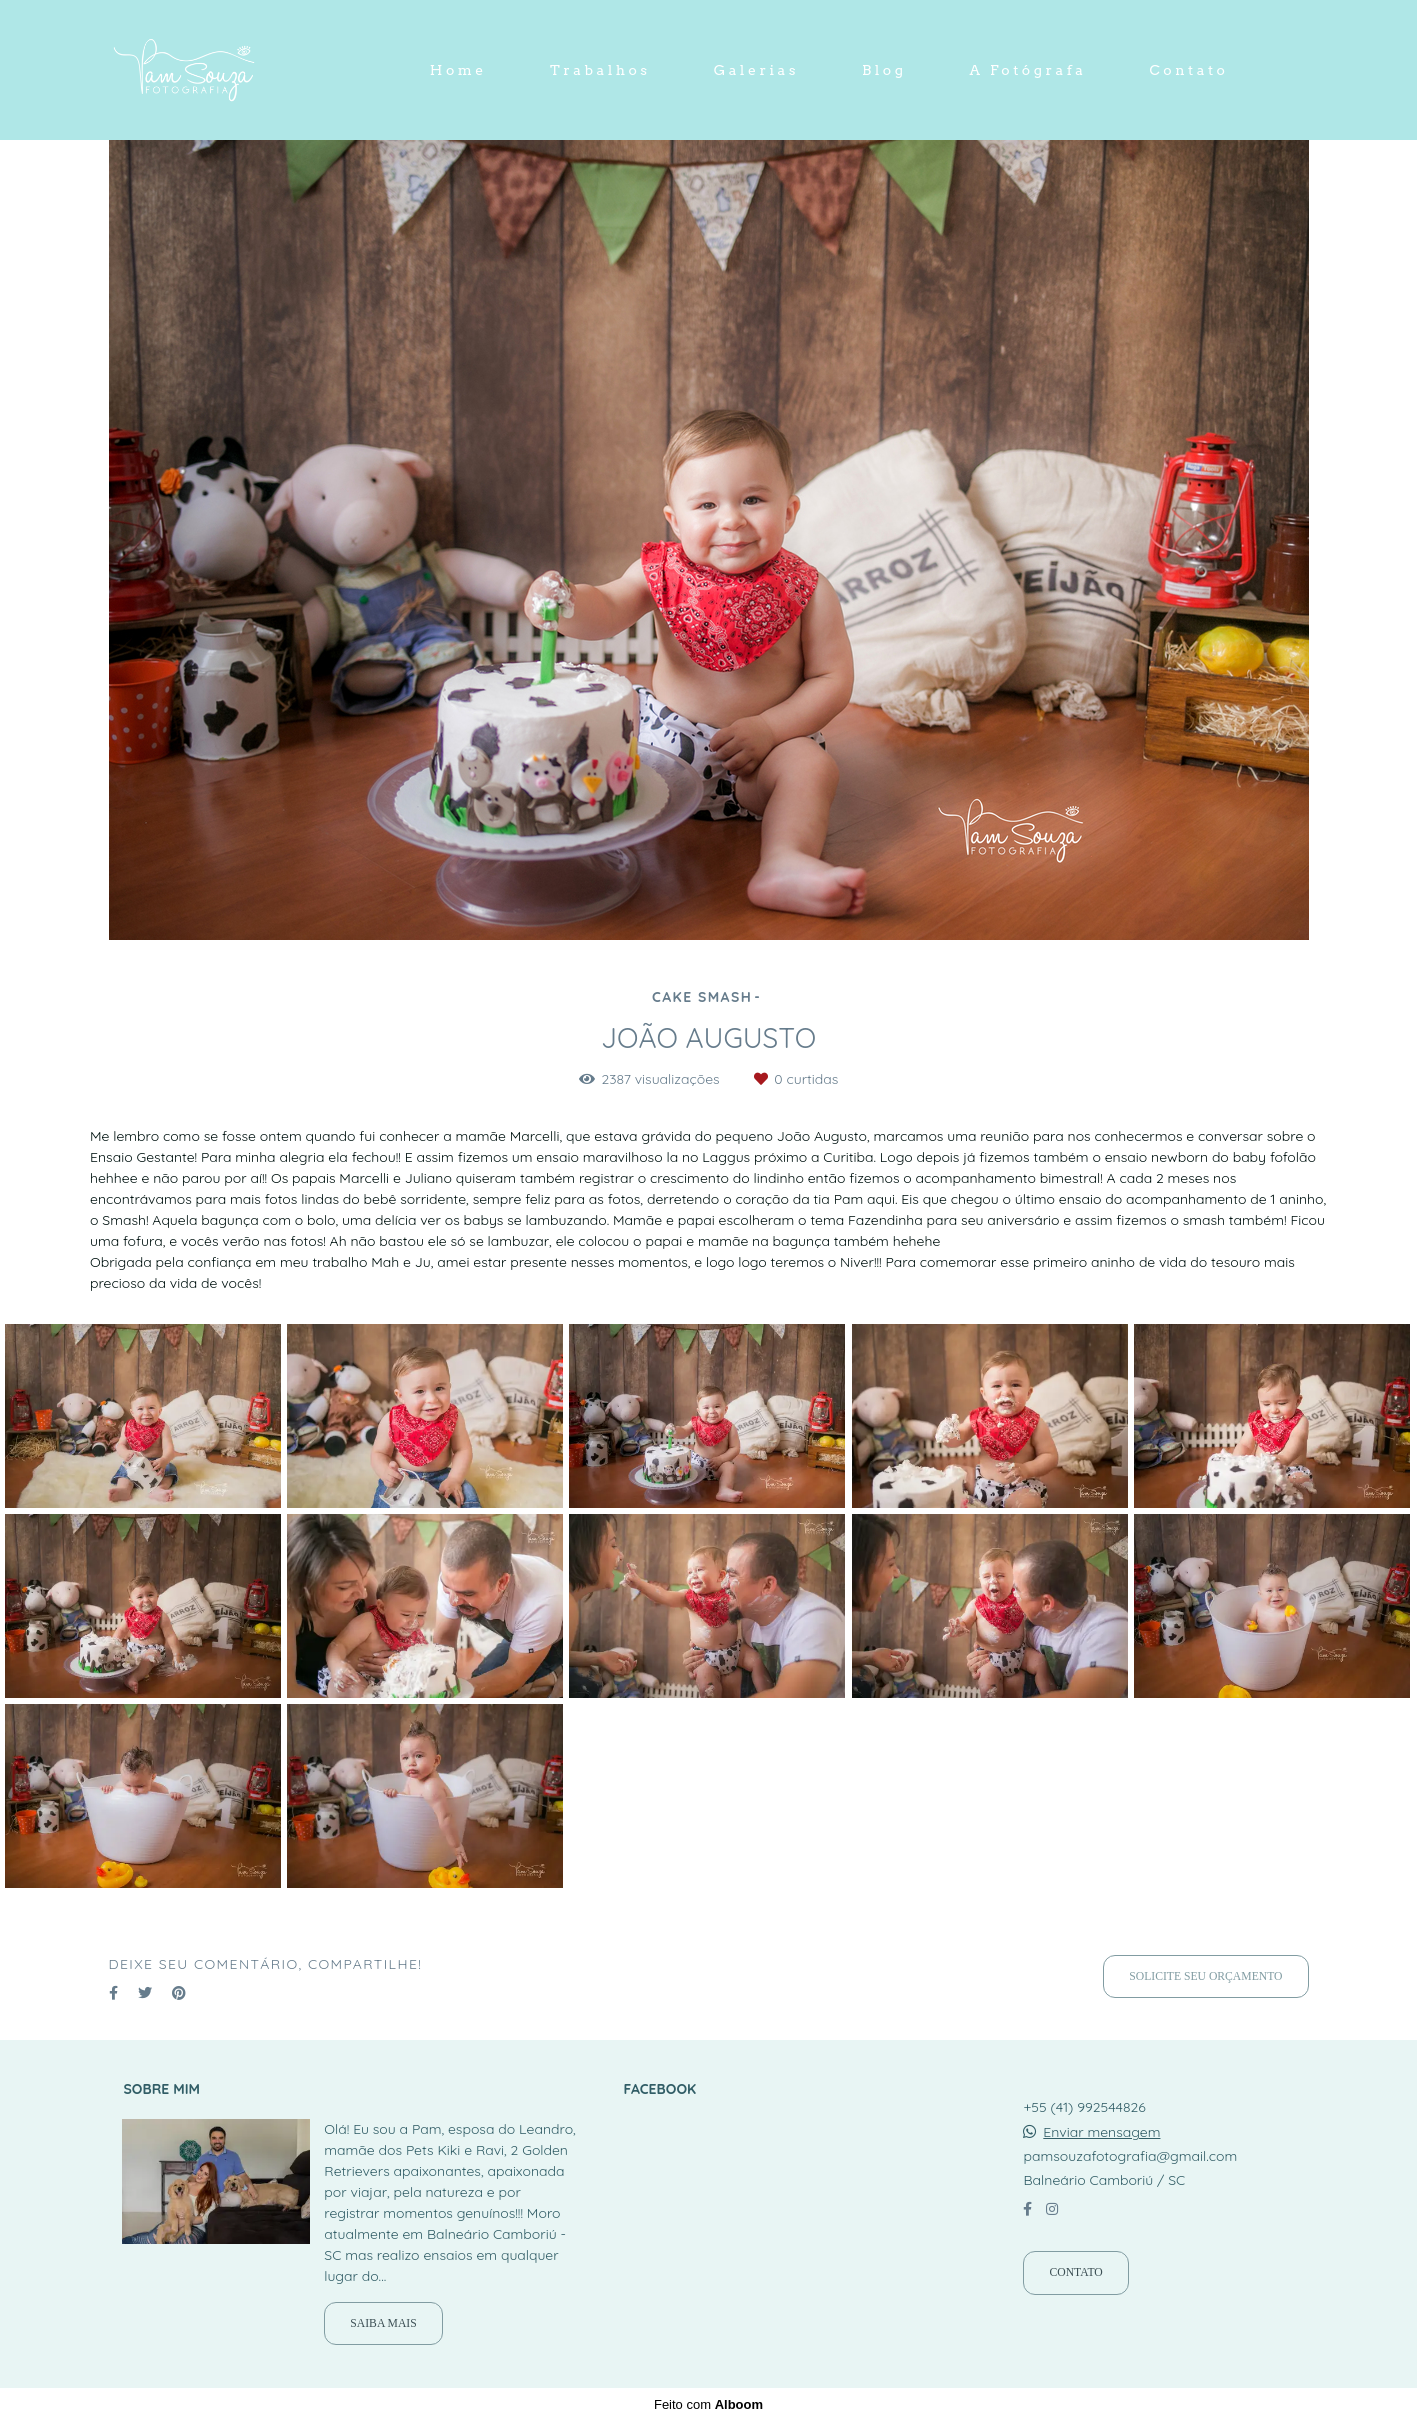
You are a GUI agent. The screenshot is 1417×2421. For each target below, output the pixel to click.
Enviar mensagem (1101, 2132)
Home (458, 70)
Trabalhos (600, 70)
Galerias (756, 70)
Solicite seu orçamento (1205, 1976)
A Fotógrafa (1027, 70)
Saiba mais (383, 2323)
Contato (1188, 70)
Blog (884, 70)
